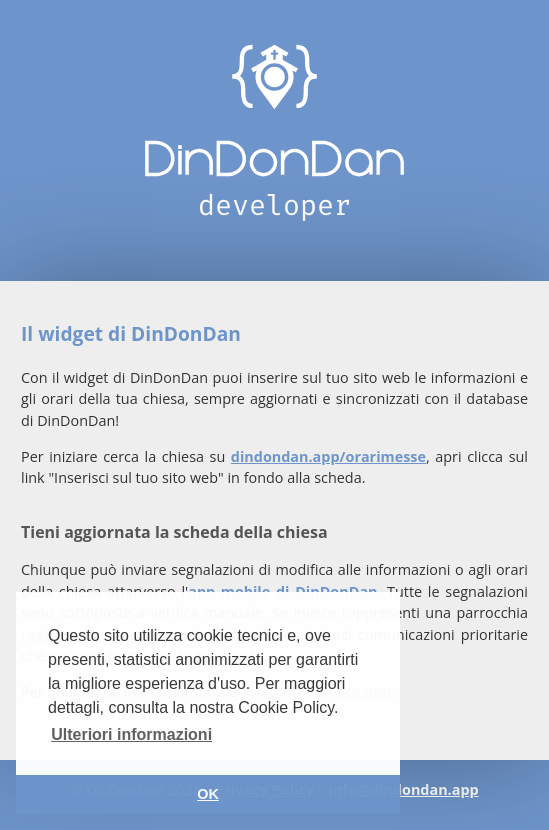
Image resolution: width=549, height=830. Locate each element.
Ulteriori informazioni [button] (131, 734)
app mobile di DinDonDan (282, 591)
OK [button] (208, 794)
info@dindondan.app (404, 789)
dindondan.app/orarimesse (328, 456)
